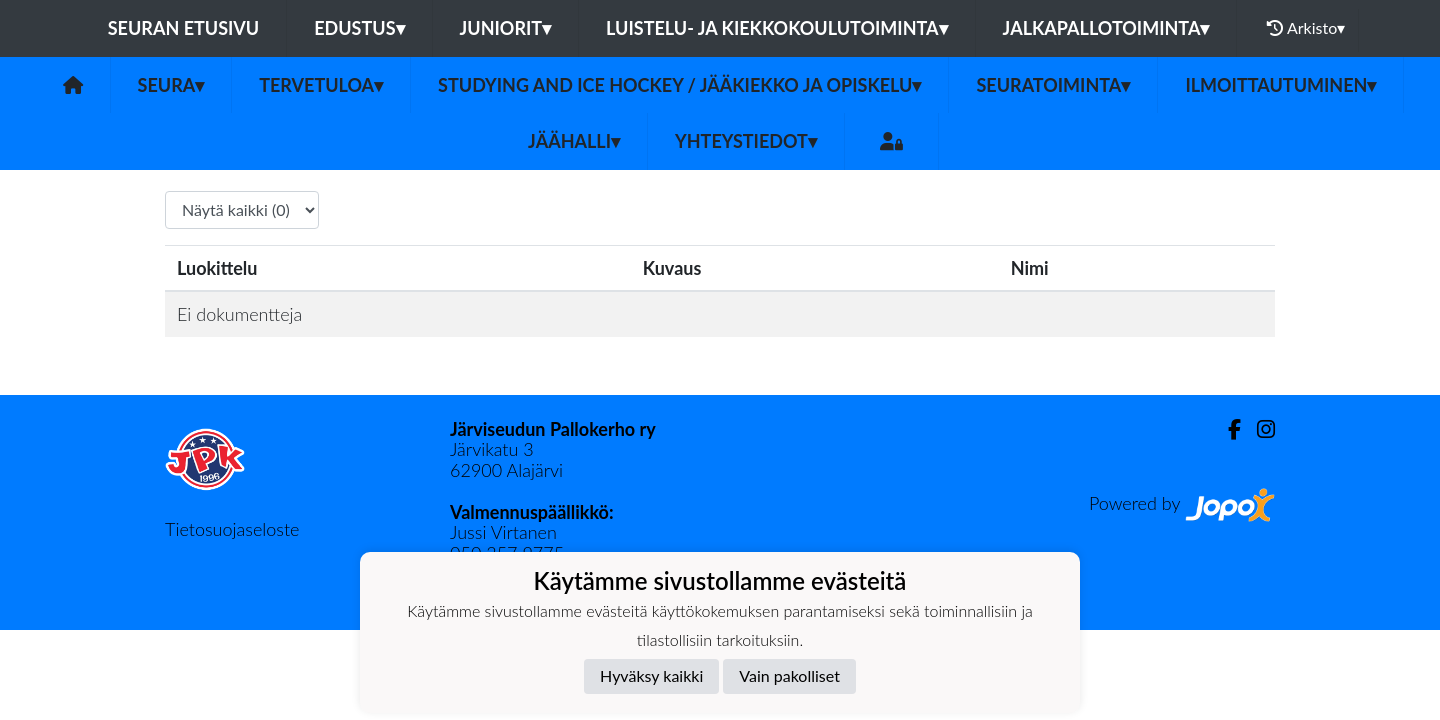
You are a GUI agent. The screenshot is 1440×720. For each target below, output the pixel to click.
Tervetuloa (321, 85)
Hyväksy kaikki (651, 675)
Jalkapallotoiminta (1106, 28)
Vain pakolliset (789, 675)
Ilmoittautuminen (1280, 85)
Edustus (359, 28)
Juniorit (506, 28)
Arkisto (1306, 28)
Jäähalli (574, 141)
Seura (171, 85)
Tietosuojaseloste (232, 529)
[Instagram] (1258, 429)
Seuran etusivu (184, 28)
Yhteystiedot (746, 141)
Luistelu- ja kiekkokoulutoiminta (776, 28)
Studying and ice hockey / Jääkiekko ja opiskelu (679, 85)
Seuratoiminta (1053, 85)
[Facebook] (1226, 429)
